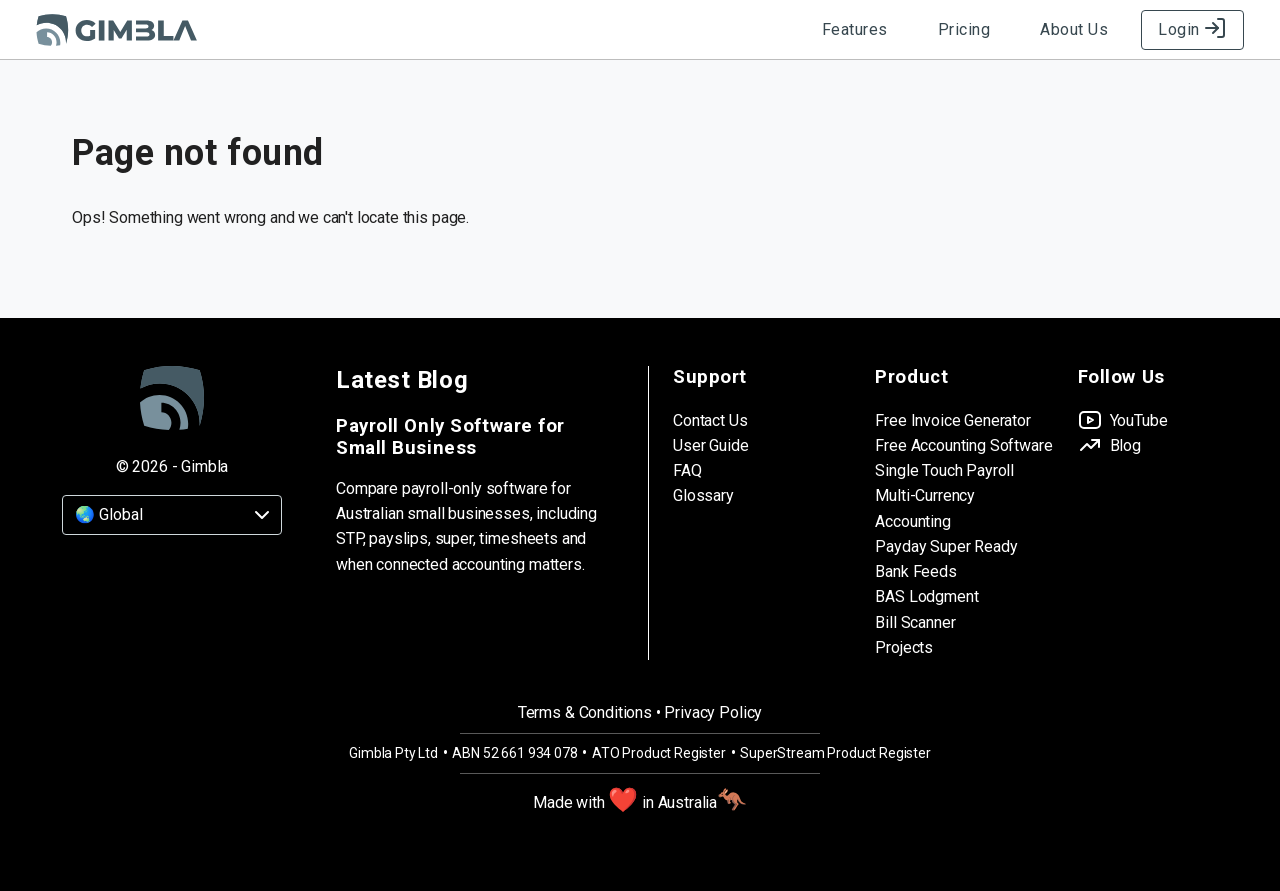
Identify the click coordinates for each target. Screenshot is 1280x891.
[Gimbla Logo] (116, 30)
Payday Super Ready (946, 546)
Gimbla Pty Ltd (393, 753)
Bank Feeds (915, 571)
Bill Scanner (915, 622)
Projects (904, 647)
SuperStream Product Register (835, 753)
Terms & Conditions (585, 712)
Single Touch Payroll (944, 470)
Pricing (964, 29)
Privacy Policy (713, 712)
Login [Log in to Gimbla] (1192, 29)
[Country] (172, 515)
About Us (1074, 29)
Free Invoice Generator (952, 420)
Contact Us (710, 420)
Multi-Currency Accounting (925, 508)
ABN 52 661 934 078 (514, 753)
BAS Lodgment (926, 596)
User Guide (710, 445)
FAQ (687, 470)
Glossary (703, 495)
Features (855, 29)
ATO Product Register (659, 753)
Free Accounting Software (963, 445)
